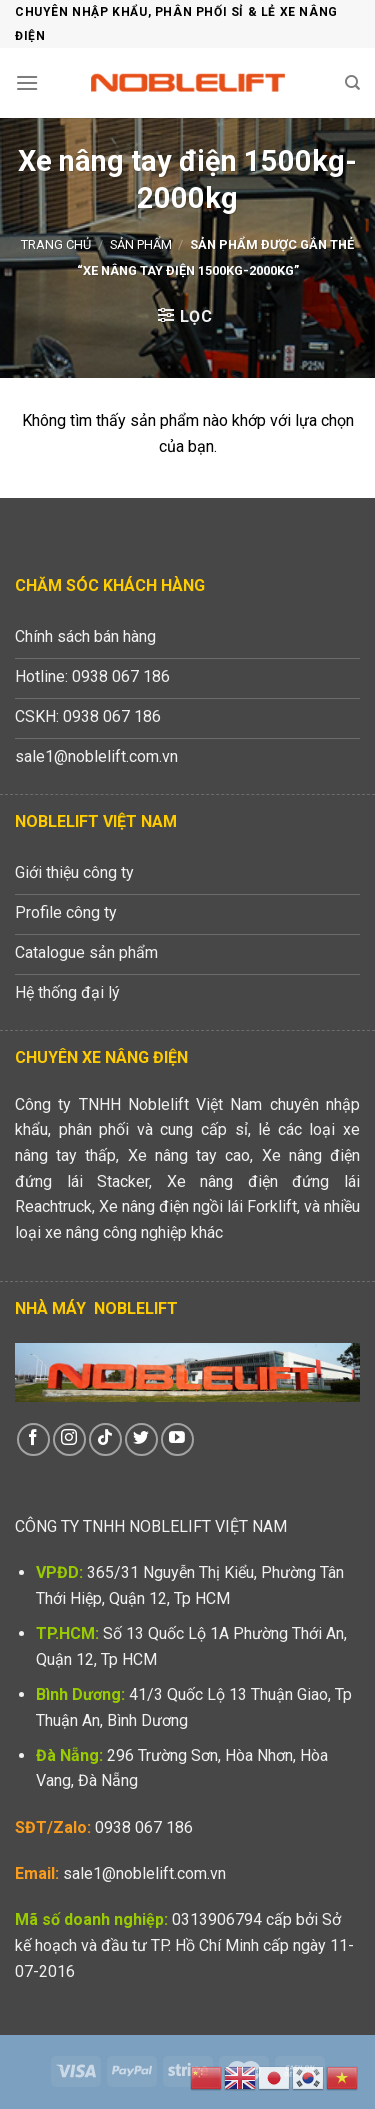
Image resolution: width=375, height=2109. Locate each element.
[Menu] (27, 82)
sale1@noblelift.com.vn (144, 1873)
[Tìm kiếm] (352, 83)
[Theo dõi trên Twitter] (141, 1439)
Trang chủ (56, 244)
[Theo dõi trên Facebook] (33, 1439)
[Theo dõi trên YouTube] (177, 1439)
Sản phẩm (141, 244)
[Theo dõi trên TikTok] (105, 1439)
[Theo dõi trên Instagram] (69, 1439)
